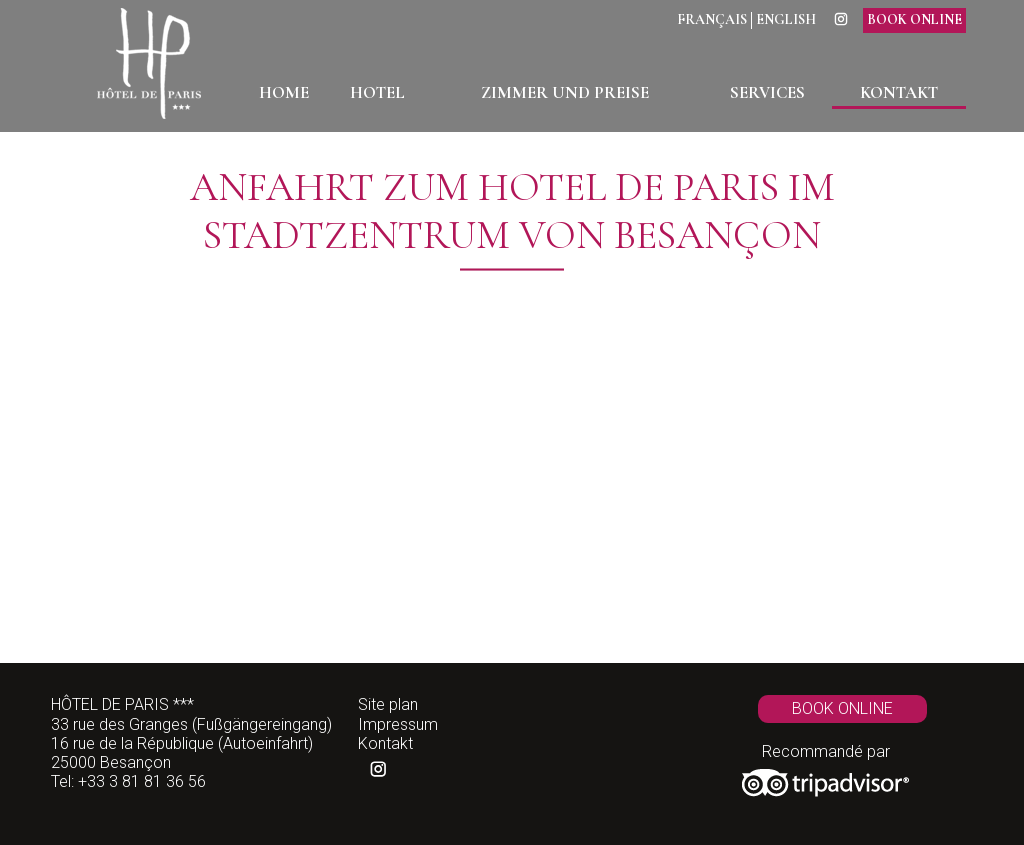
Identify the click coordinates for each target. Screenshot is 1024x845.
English (786, 20)
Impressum (398, 724)
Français (712, 20)
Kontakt (385, 743)
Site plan (388, 704)
